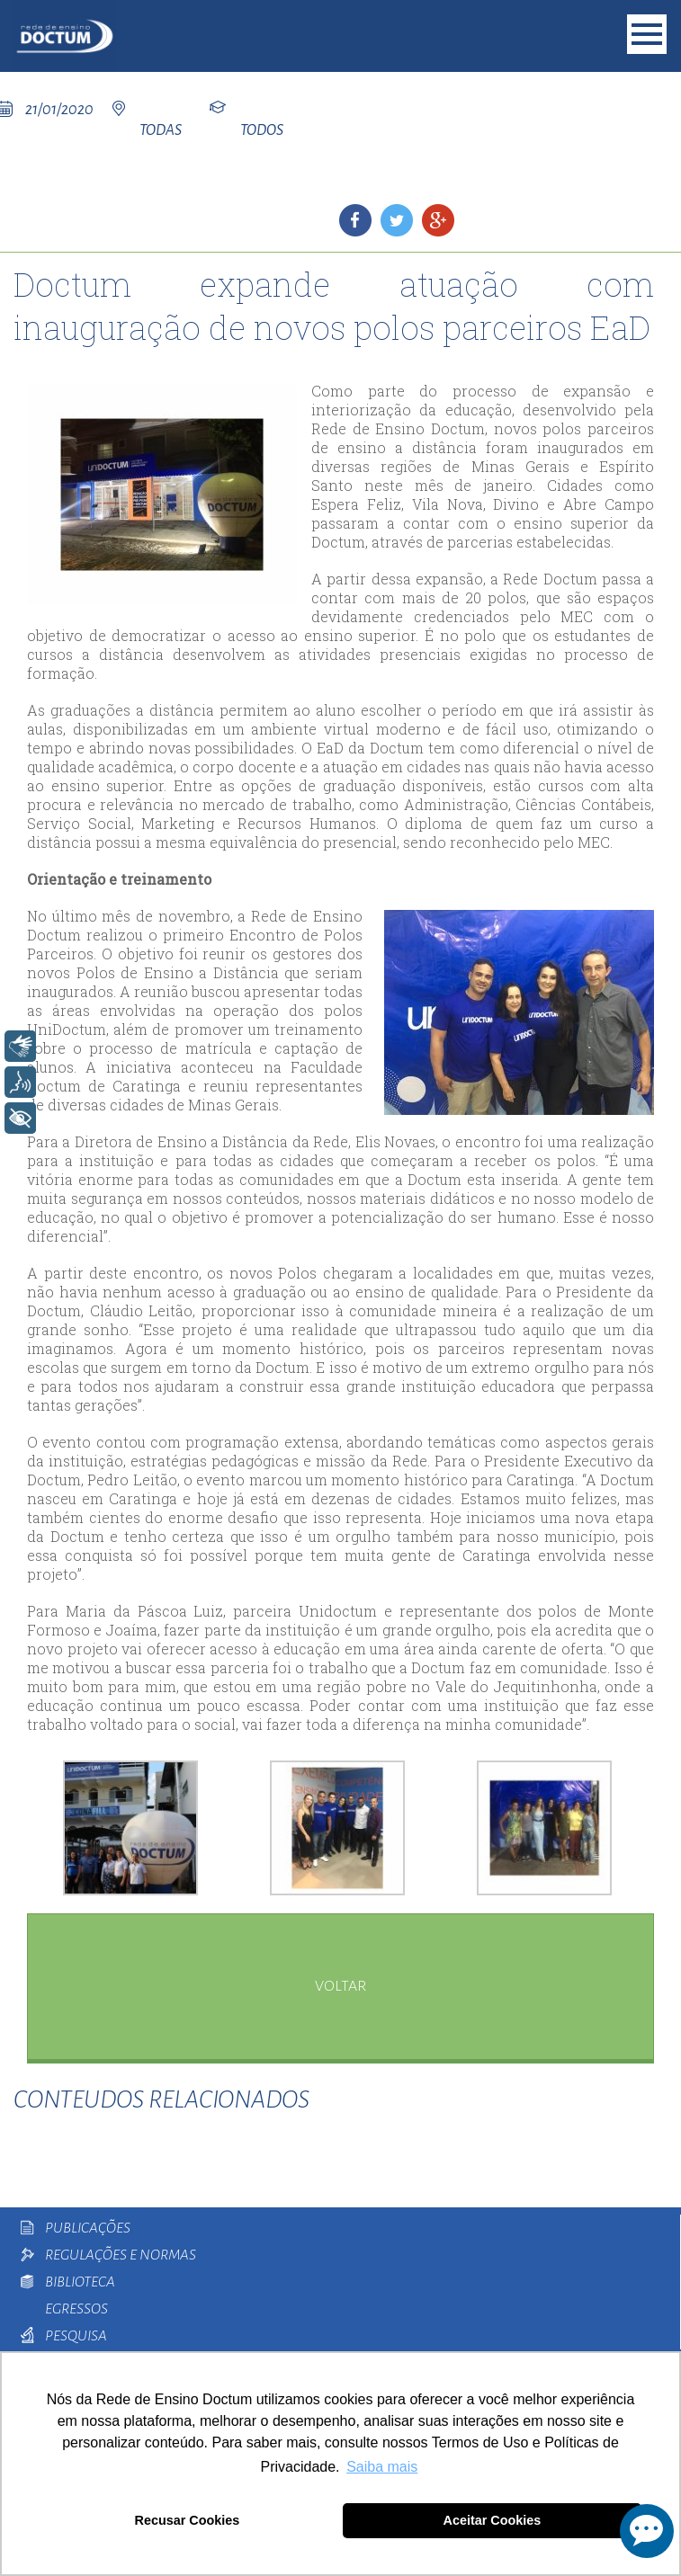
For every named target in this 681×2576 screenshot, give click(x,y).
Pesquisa (76, 2336)
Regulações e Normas (120, 2255)
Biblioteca (80, 2282)
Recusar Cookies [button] (187, 2520)
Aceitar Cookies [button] (493, 2520)
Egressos (76, 2309)
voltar (340, 1986)
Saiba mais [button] (381, 2466)
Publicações (87, 2228)
